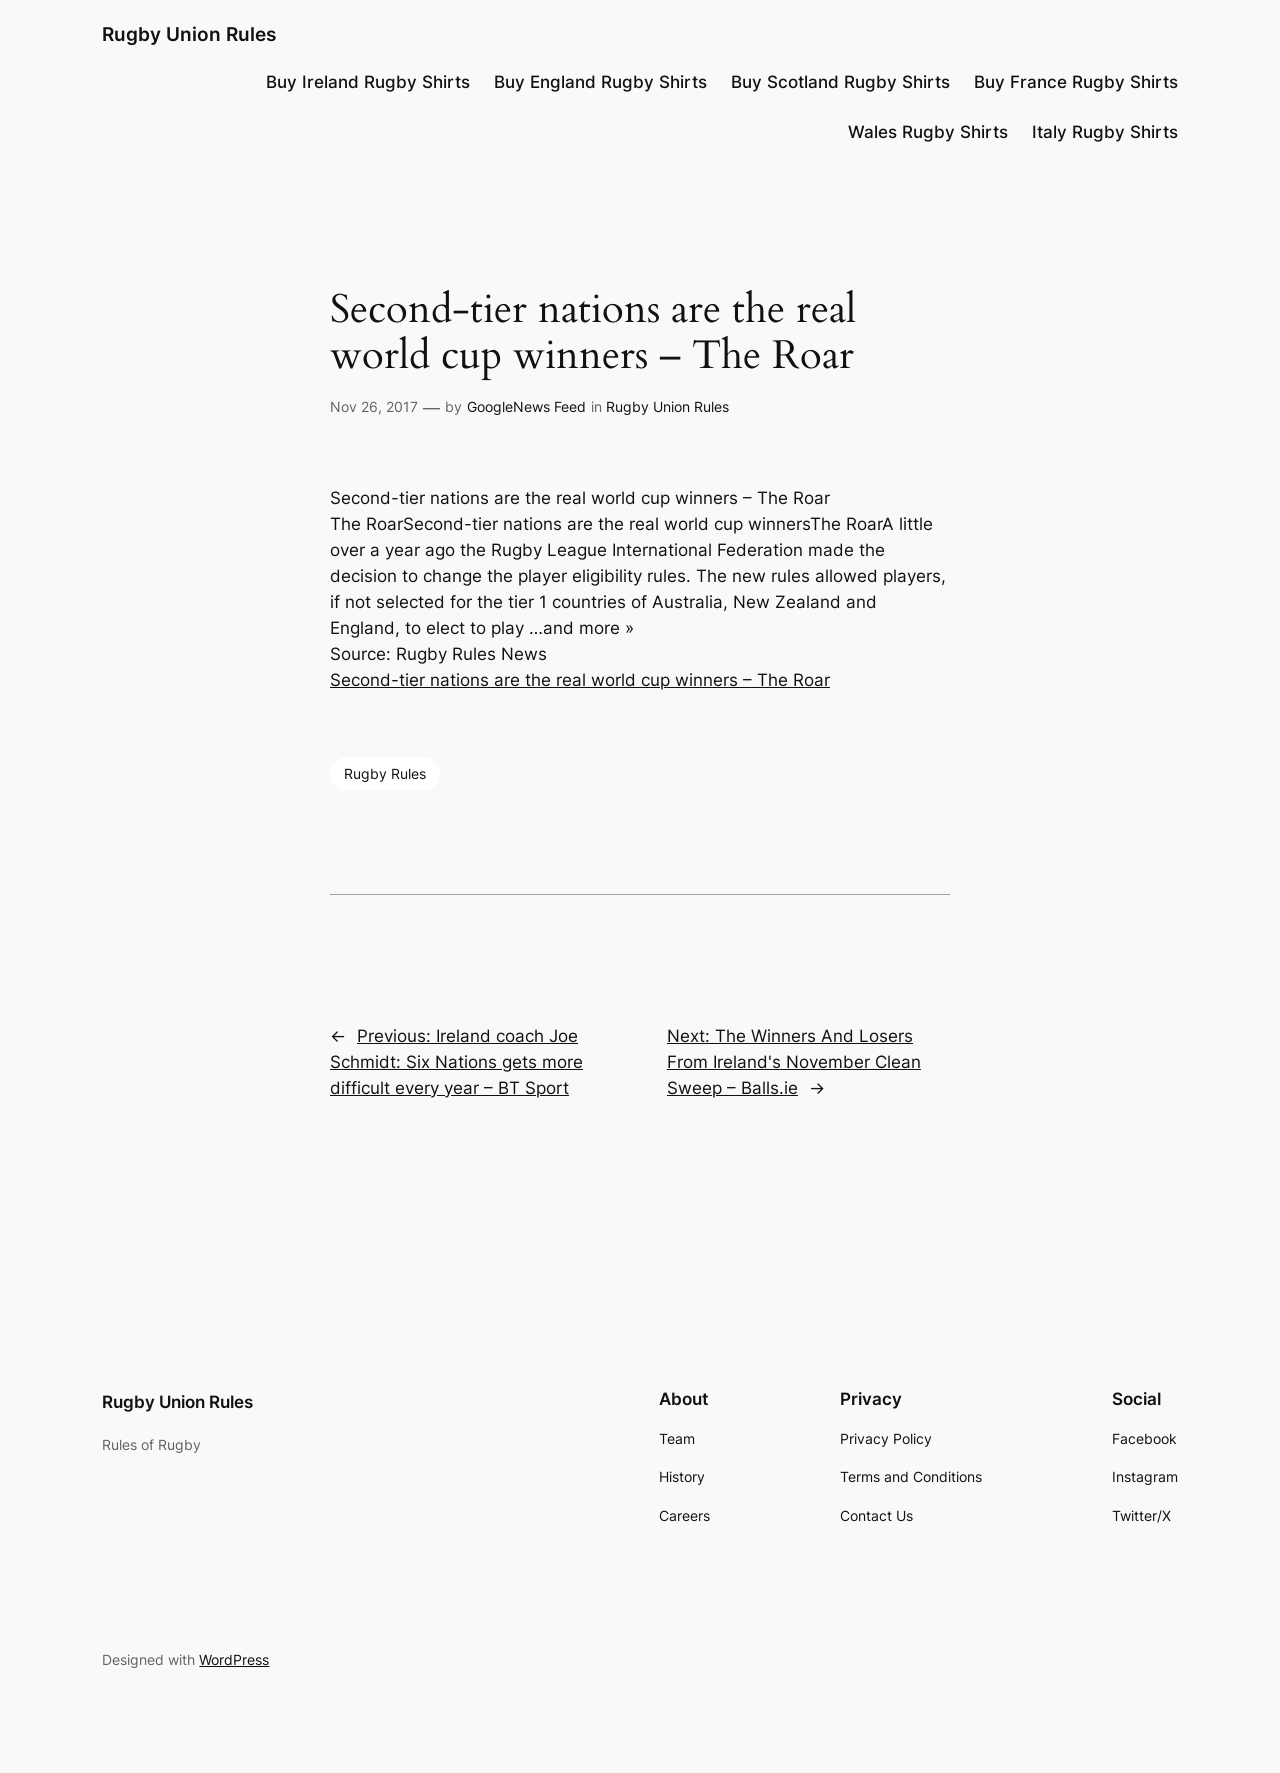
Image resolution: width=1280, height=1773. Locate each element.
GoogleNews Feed (526, 406)
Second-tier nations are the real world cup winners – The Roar (580, 680)
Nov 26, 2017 (374, 406)
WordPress (234, 1659)
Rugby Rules (385, 773)
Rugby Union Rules (189, 34)
